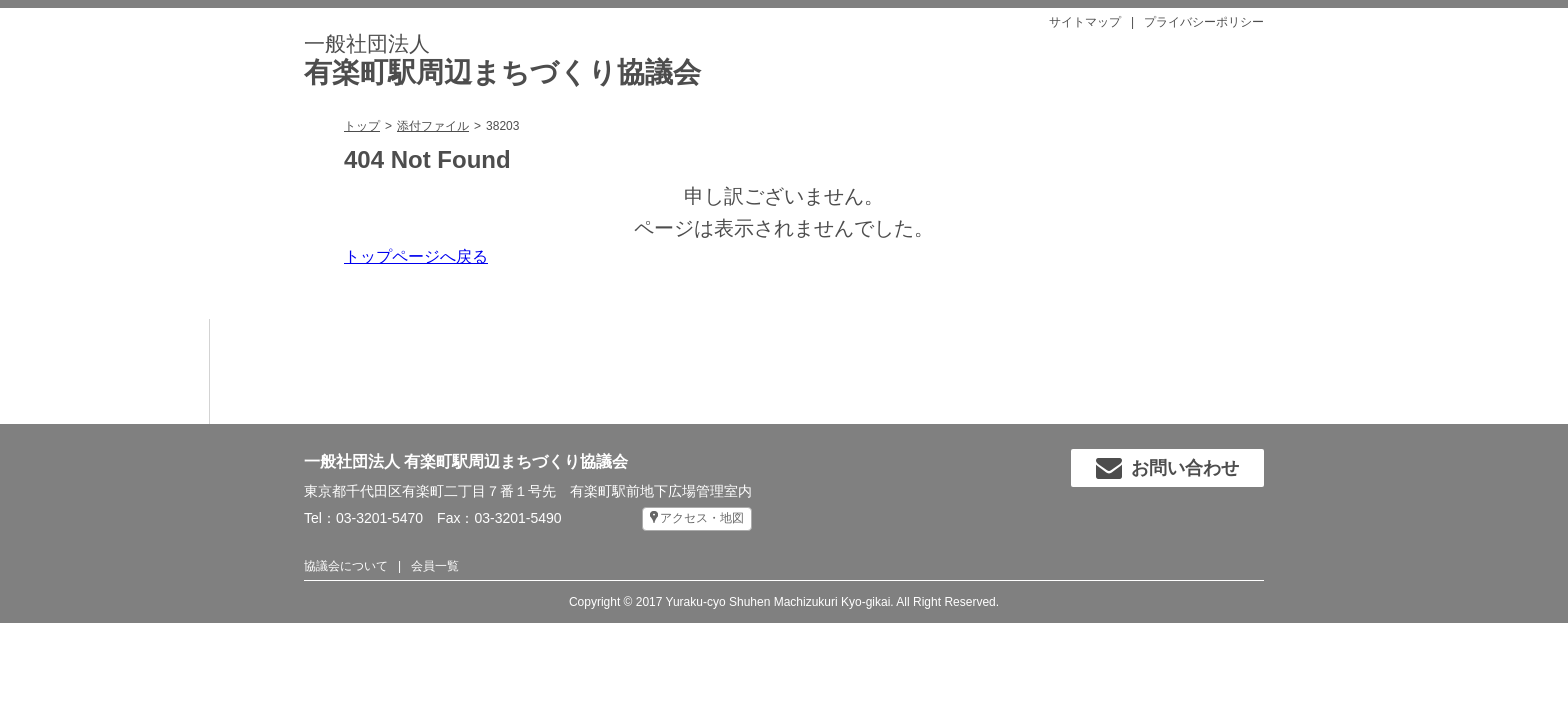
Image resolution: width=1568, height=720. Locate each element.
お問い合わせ (1167, 468)
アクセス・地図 (702, 518)
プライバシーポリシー (1204, 22)
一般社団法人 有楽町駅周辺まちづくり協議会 (466, 461)
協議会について (346, 566)
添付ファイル (433, 126)
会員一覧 (435, 566)
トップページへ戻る (416, 256)
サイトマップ (1085, 22)
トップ (362, 126)
